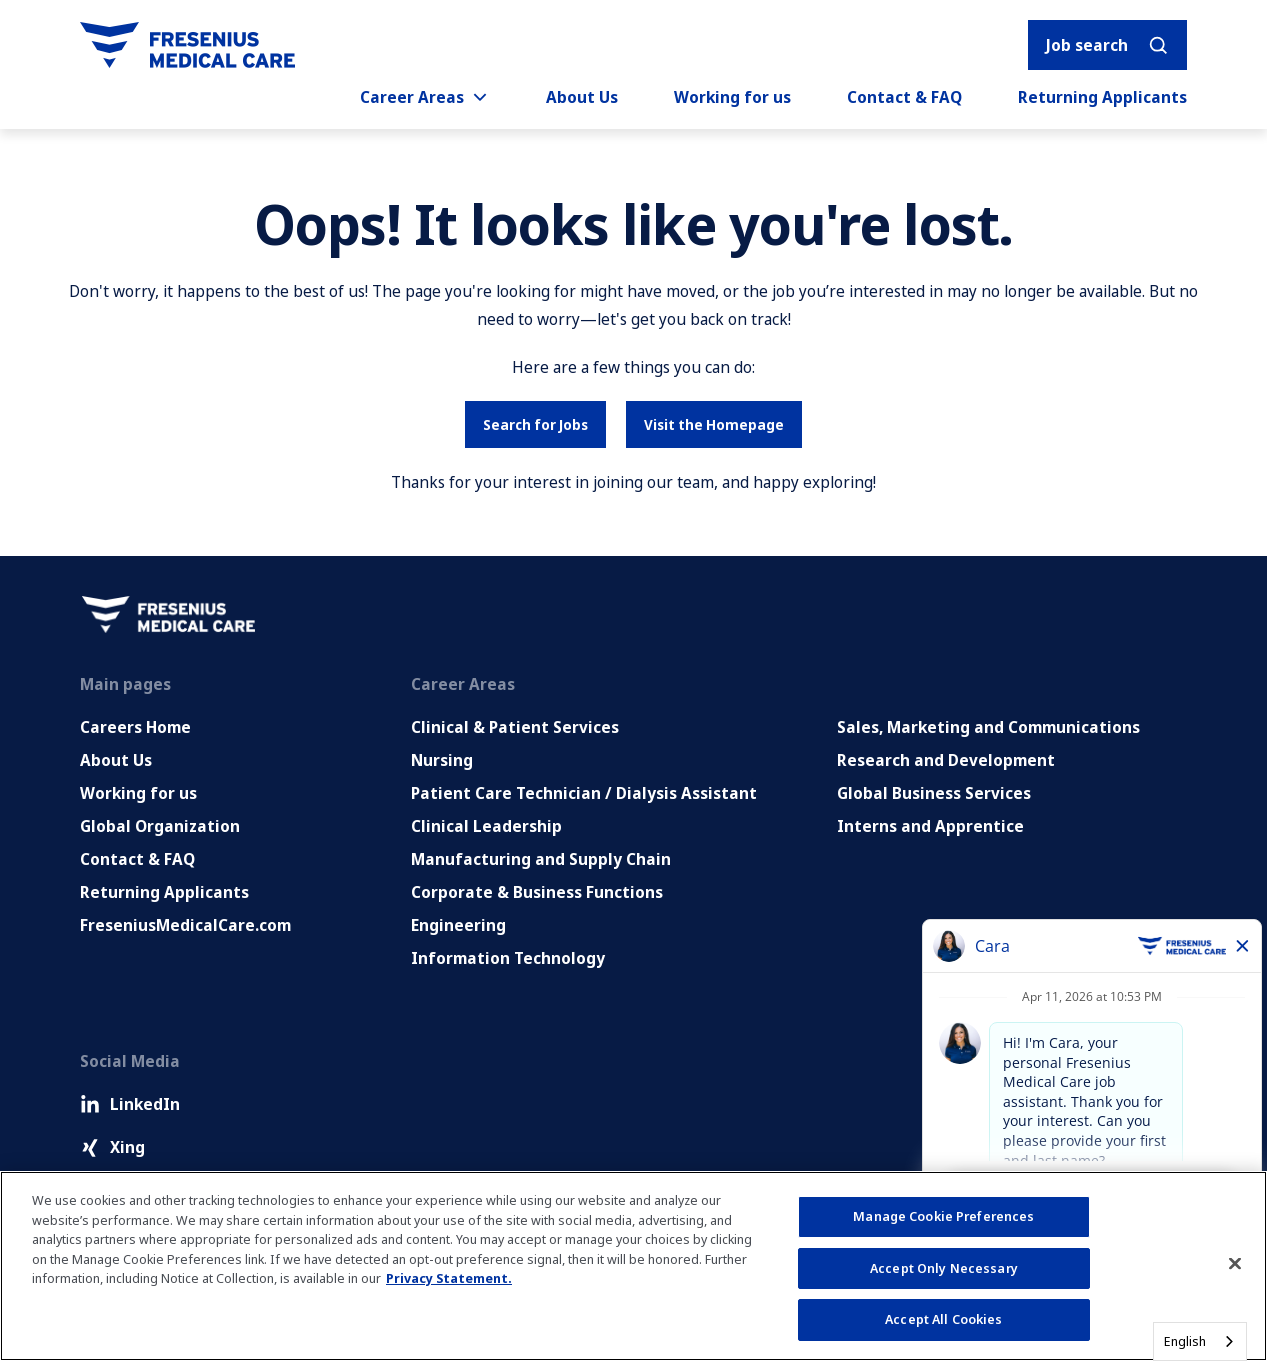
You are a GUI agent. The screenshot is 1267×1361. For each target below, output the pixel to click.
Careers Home (135, 727)
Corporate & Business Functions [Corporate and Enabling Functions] (537, 892)
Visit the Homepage (714, 424)
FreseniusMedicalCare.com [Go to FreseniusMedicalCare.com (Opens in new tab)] (185, 925)
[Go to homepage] (187, 45)
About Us (582, 97)
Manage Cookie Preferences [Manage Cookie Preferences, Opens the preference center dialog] (943, 1216)
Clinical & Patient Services (515, 727)
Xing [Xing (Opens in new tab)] (112, 1147)
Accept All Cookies (943, 1319)
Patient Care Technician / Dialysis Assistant (584, 793)
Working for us (732, 97)
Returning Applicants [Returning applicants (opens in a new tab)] (1102, 97)
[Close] (1235, 1264)
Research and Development (946, 760)
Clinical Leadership (486, 826)
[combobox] (1200, 1341)
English (1185, 1341)
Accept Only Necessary (944, 1268)
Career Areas (425, 97)
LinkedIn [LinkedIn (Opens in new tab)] (130, 1104)
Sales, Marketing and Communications (988, 727)
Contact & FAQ (904, 97)
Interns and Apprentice (930, 826)
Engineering (458, 925)
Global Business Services (934, 793)
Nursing (442, 760)
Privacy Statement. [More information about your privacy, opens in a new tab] (449, 1278)
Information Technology (508, 958)
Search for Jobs (535, 424)
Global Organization (160, 826)
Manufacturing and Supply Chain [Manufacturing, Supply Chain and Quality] (541, 859)
